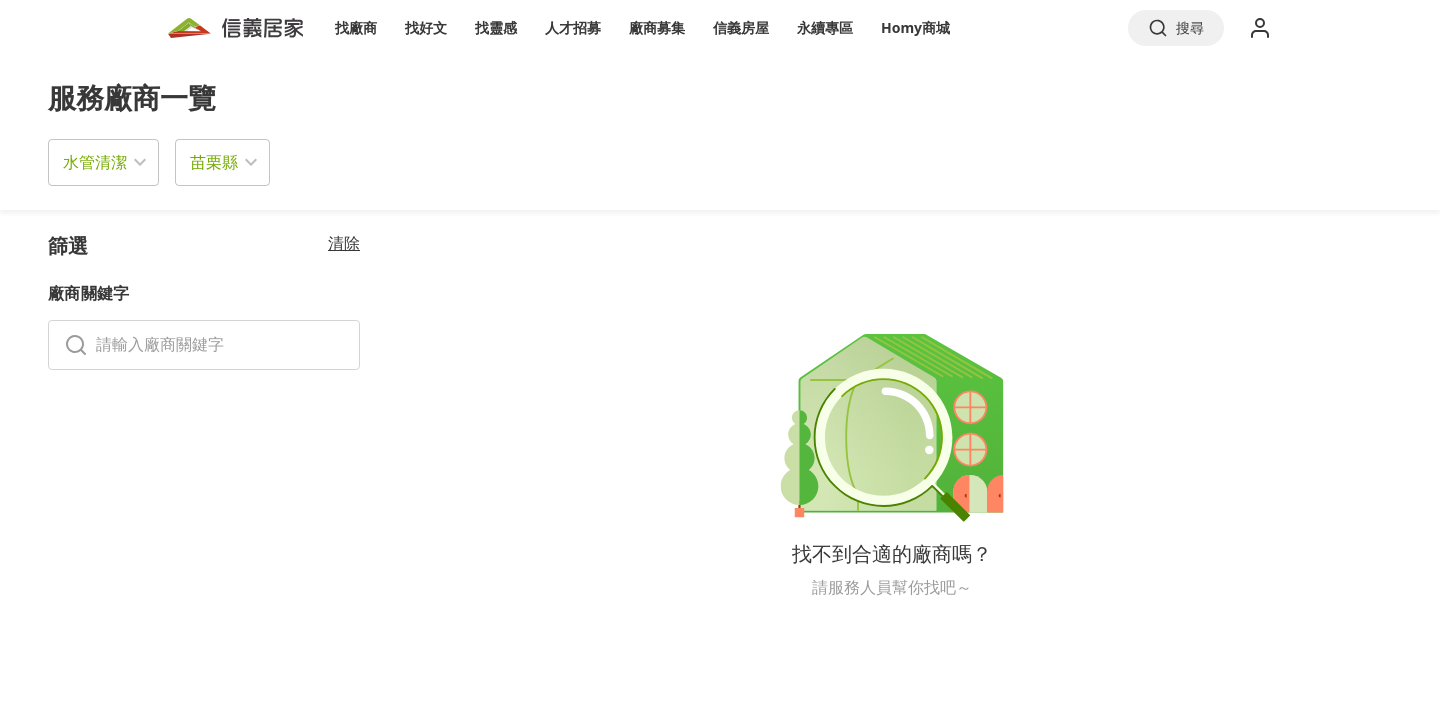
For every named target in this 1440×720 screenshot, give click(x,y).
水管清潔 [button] (95, 162)
